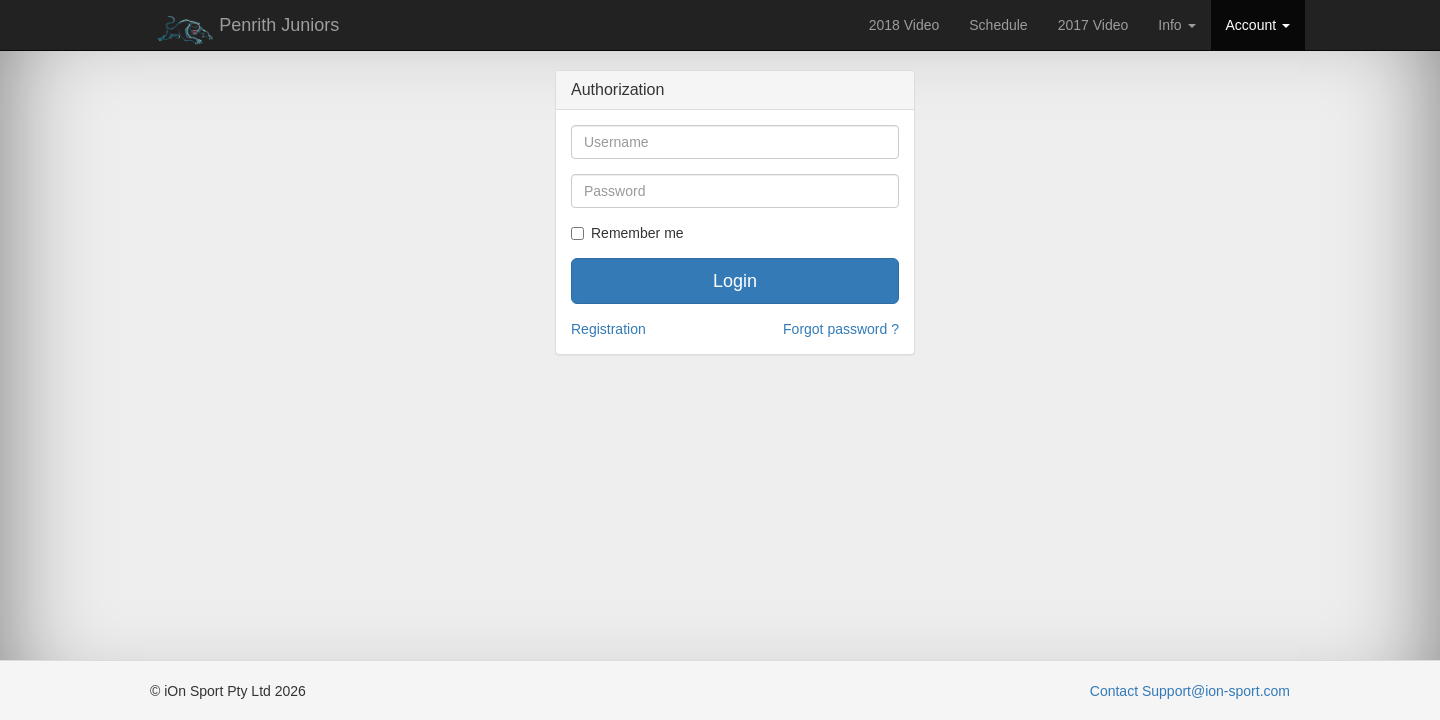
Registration (608, 329)
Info (1176, 25)
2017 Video (1093, 25)
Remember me (627, 233)
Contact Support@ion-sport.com (1190, 691)
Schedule (998, 25)
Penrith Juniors (244, 30)
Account (1258, 25)
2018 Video (904, 25)
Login (735, 281)
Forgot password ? (841, 329)
